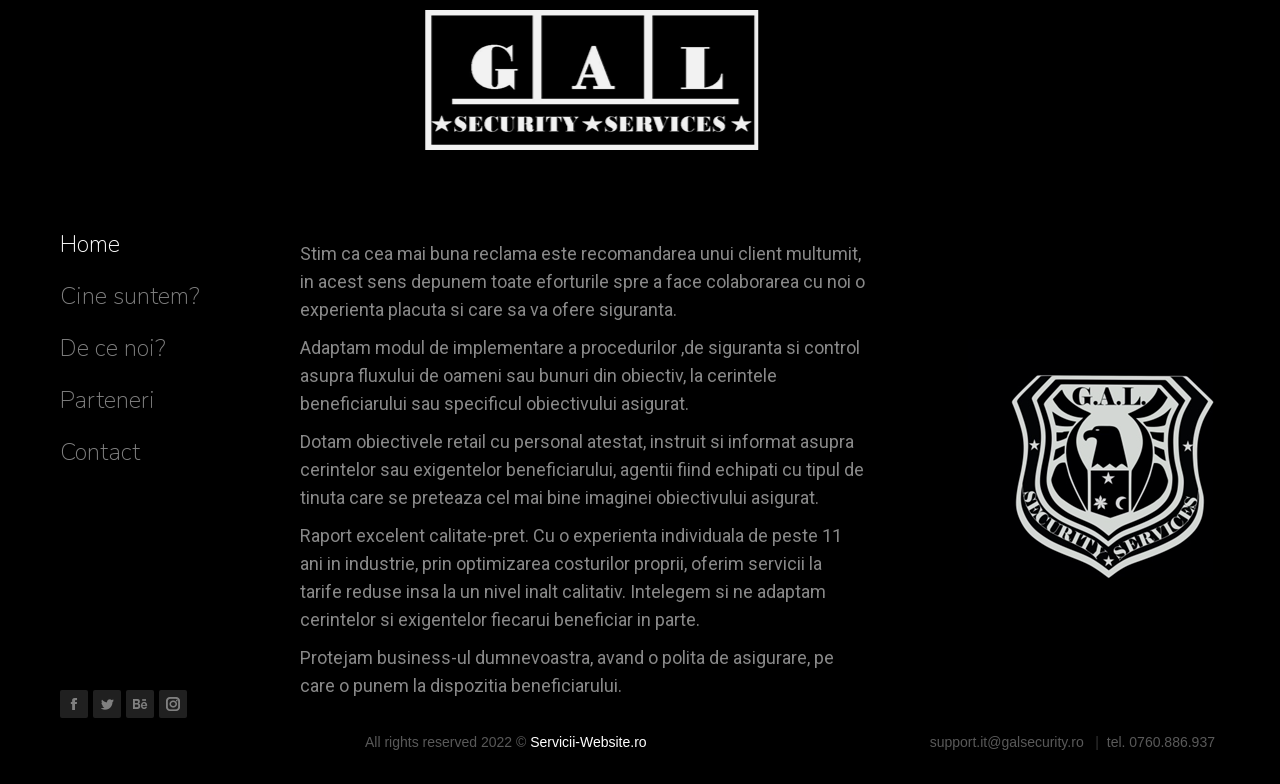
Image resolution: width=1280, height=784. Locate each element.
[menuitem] (90, 244)
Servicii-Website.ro (588, 742)
